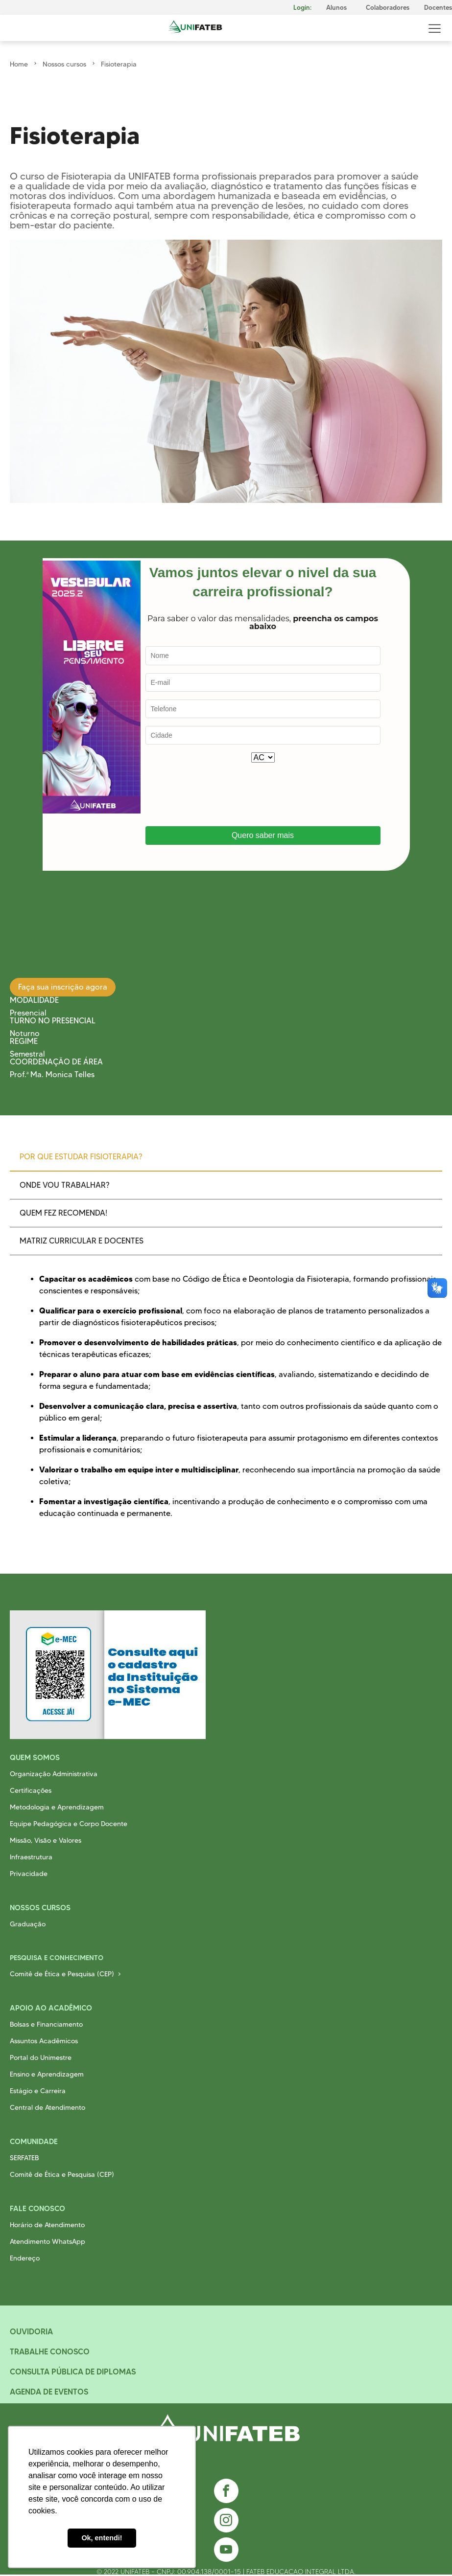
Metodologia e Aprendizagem (57, 1807)
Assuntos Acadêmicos (44, 2040)
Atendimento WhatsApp (47, 2241)
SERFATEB (24, 2157)
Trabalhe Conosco (50, 2351)
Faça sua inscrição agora (62, 987)
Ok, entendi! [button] (101, 2538)
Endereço (25, 2258)
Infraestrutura (31, 1857)
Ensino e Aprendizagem (47, 2074)
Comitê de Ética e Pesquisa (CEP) (62, 1973)
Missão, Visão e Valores (45, 1840)
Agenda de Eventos (49, 2391)
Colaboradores (387, 7)
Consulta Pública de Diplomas (73, 2371)
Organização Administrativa (53, 1773)
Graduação (28, 1924)
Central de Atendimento (47, 2107)
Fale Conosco (37, 2208)
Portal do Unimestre (40, 2057)
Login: (302, 7)
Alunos (336, 7)
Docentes (438, 7)
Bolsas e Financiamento (46, 2024)
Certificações (30, 1790)
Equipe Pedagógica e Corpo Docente (68, 1823)
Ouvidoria (31, 2331)
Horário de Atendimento (47, 2224)
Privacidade (29, 1873)
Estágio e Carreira (38, 2090)
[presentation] (219, 794)
